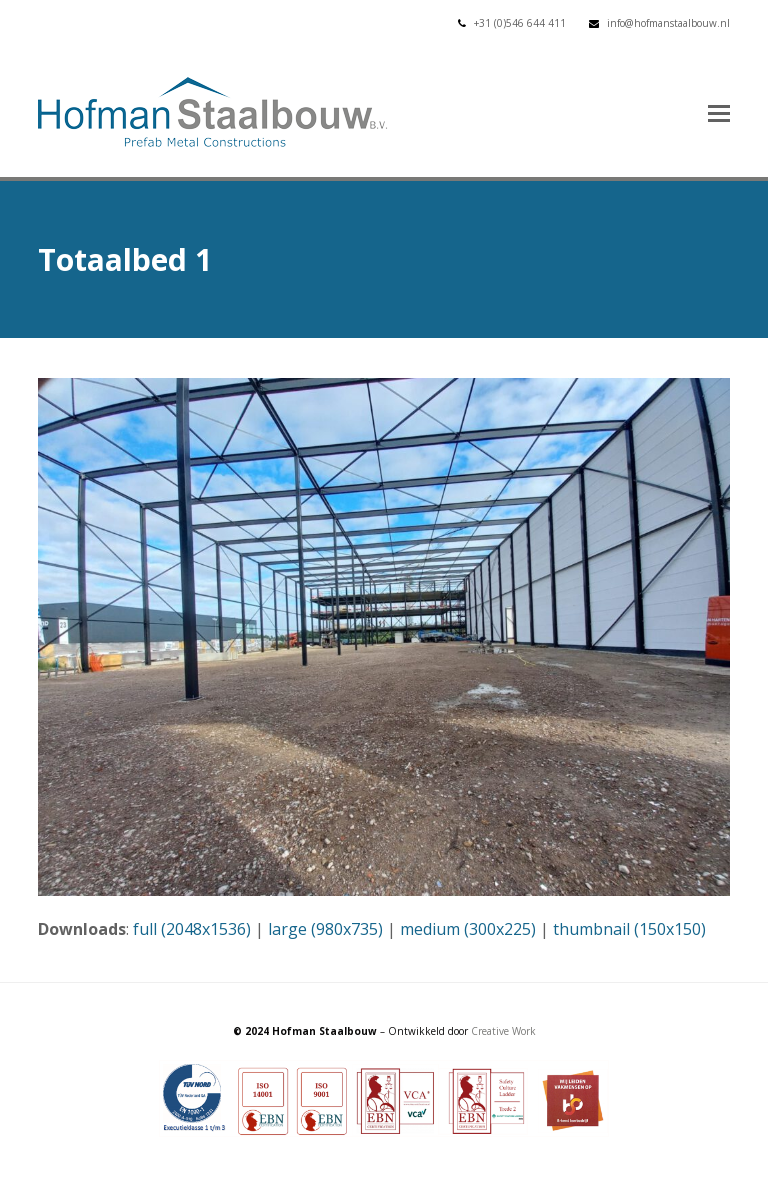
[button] (719, 112)
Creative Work (503, 1031)
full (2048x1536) (192, 929)
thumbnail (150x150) (629, 929)
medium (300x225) (468, 929)
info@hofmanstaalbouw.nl (668, 23)
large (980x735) (325, 929)
